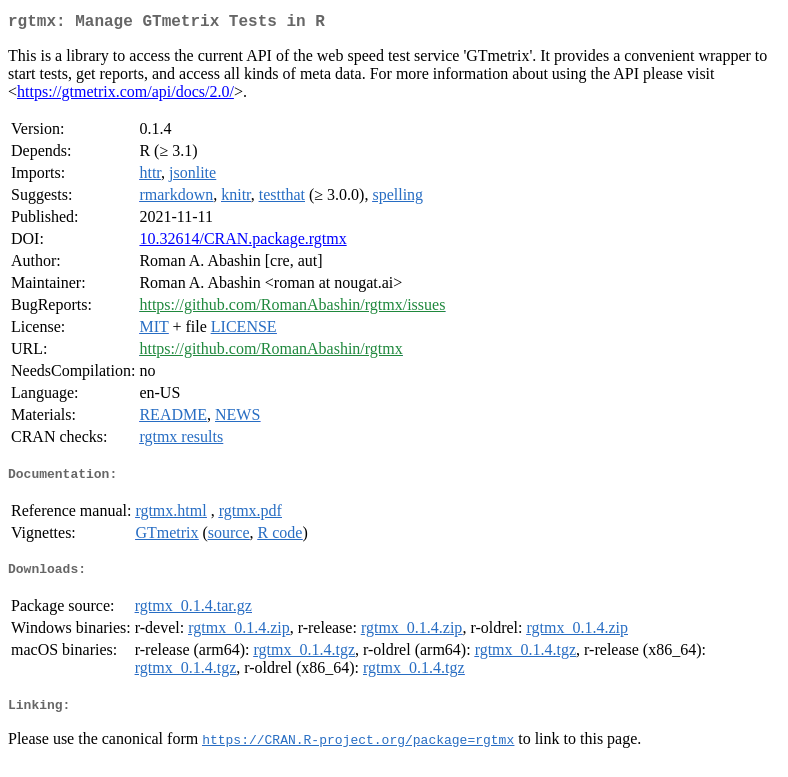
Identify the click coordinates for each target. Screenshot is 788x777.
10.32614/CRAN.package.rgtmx (242, 242)
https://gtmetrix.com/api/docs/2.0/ (125, 95)
